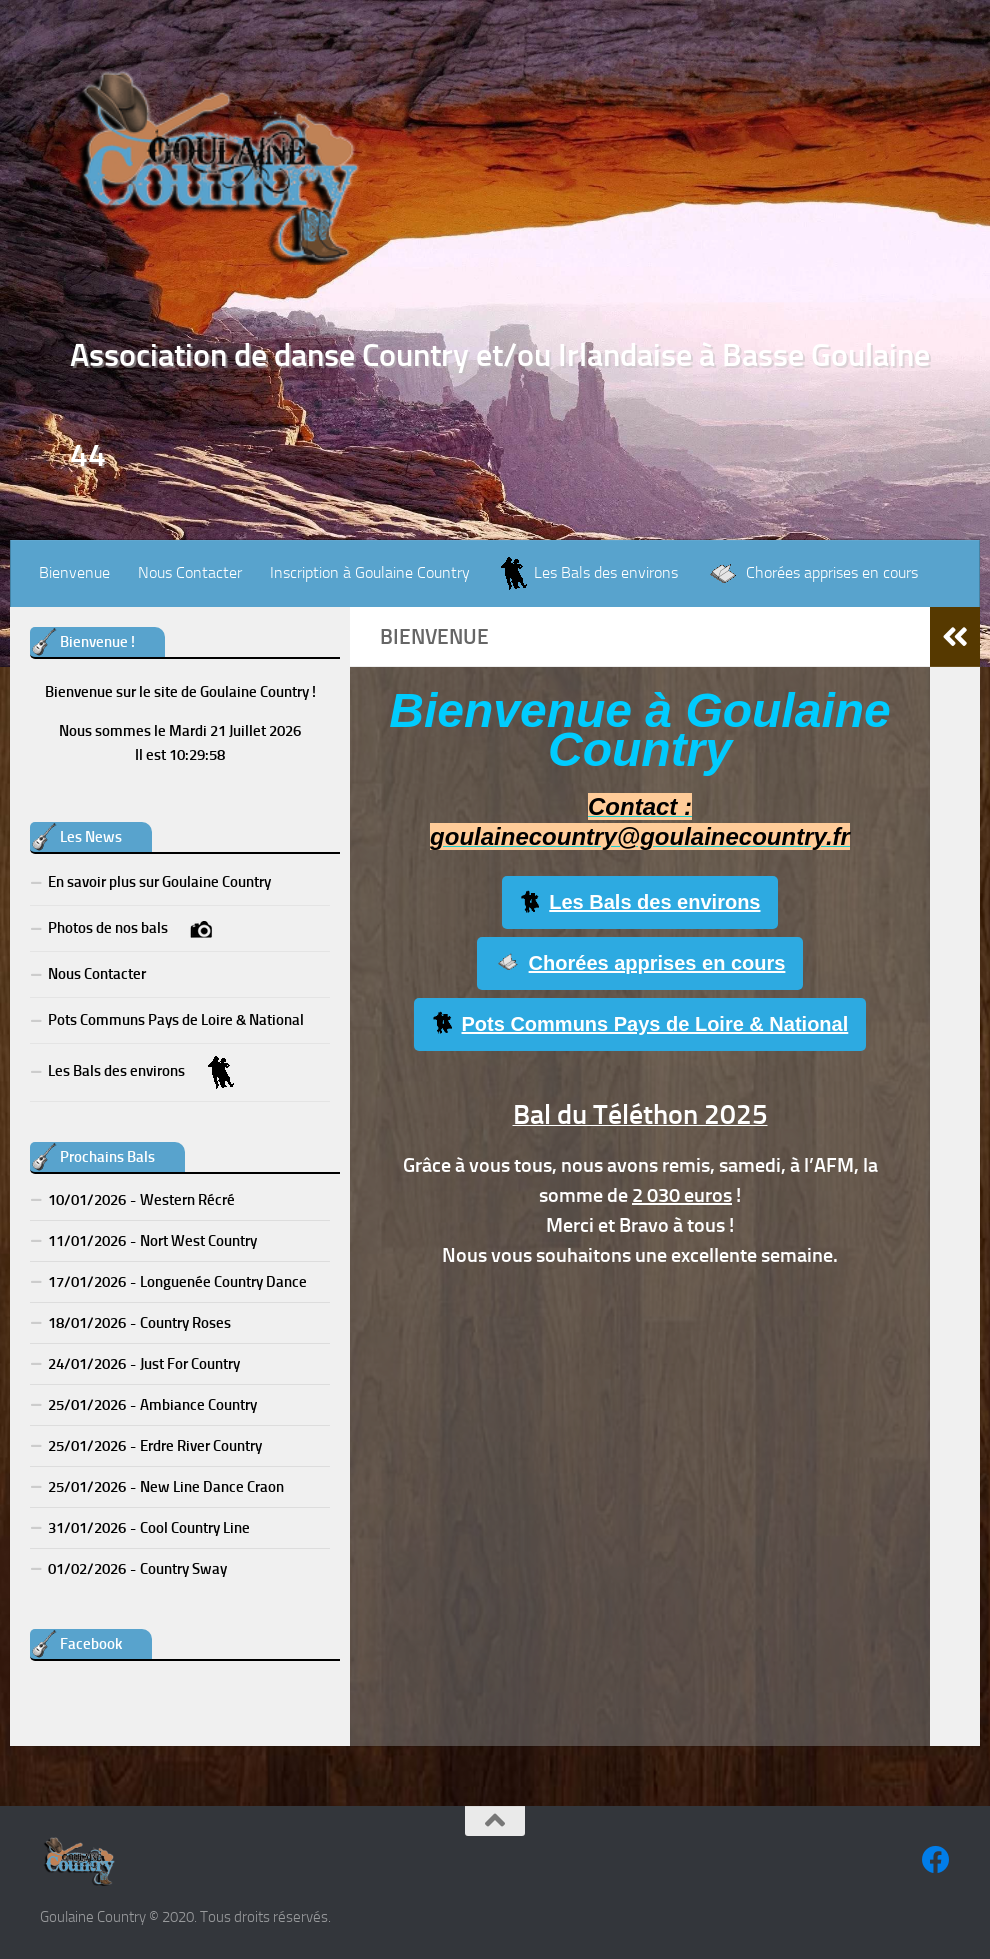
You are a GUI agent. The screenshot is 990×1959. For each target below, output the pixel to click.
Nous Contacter (190, 572)
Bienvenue (74, 572)
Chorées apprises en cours (640, 963)
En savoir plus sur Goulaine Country (159, 882)
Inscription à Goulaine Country (370, 572)
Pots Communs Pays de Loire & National (640, 1024)
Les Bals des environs (640, 903)
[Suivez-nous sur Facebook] (936, 1860)
